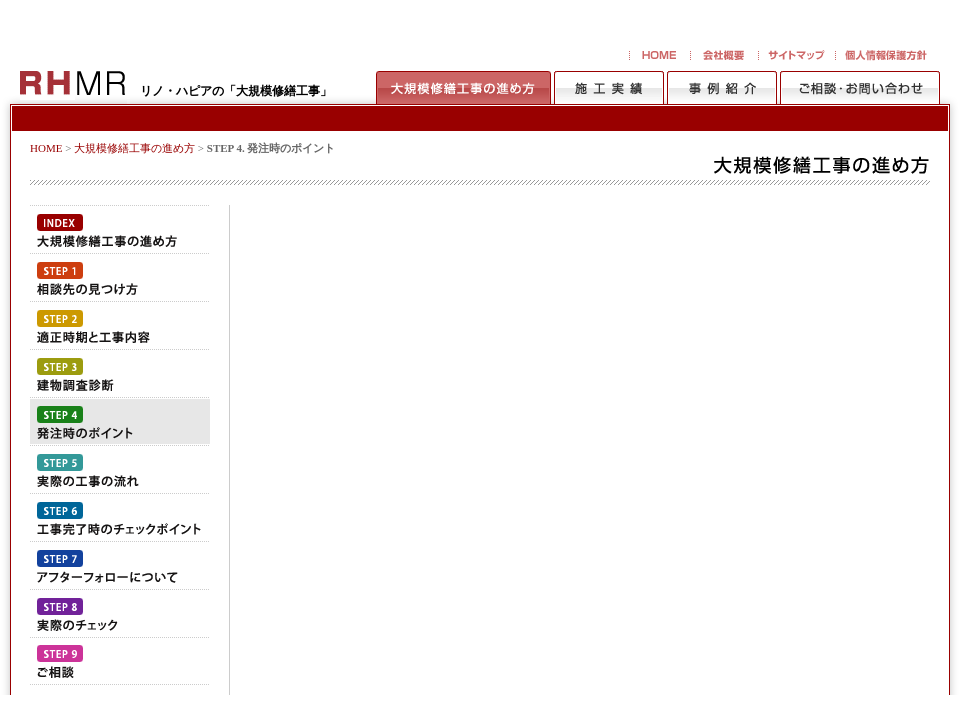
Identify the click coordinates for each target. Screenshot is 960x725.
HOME (46, 148)
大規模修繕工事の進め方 (134, 148)
